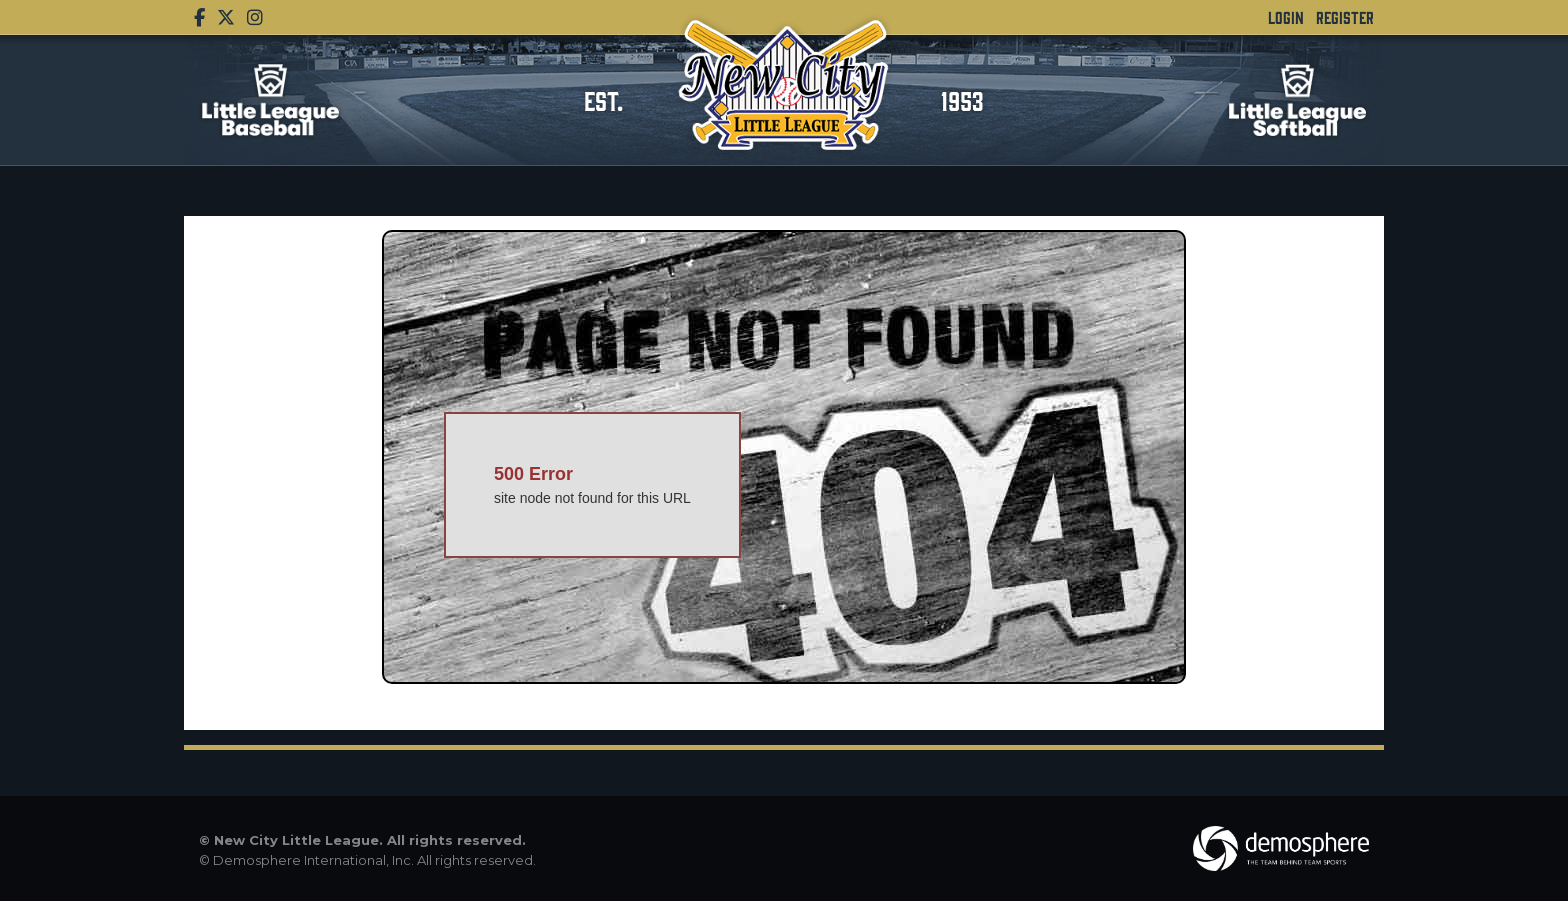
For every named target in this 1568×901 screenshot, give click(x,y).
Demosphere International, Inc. (313, 860)
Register (1345, 17)
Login (1286, 17)
